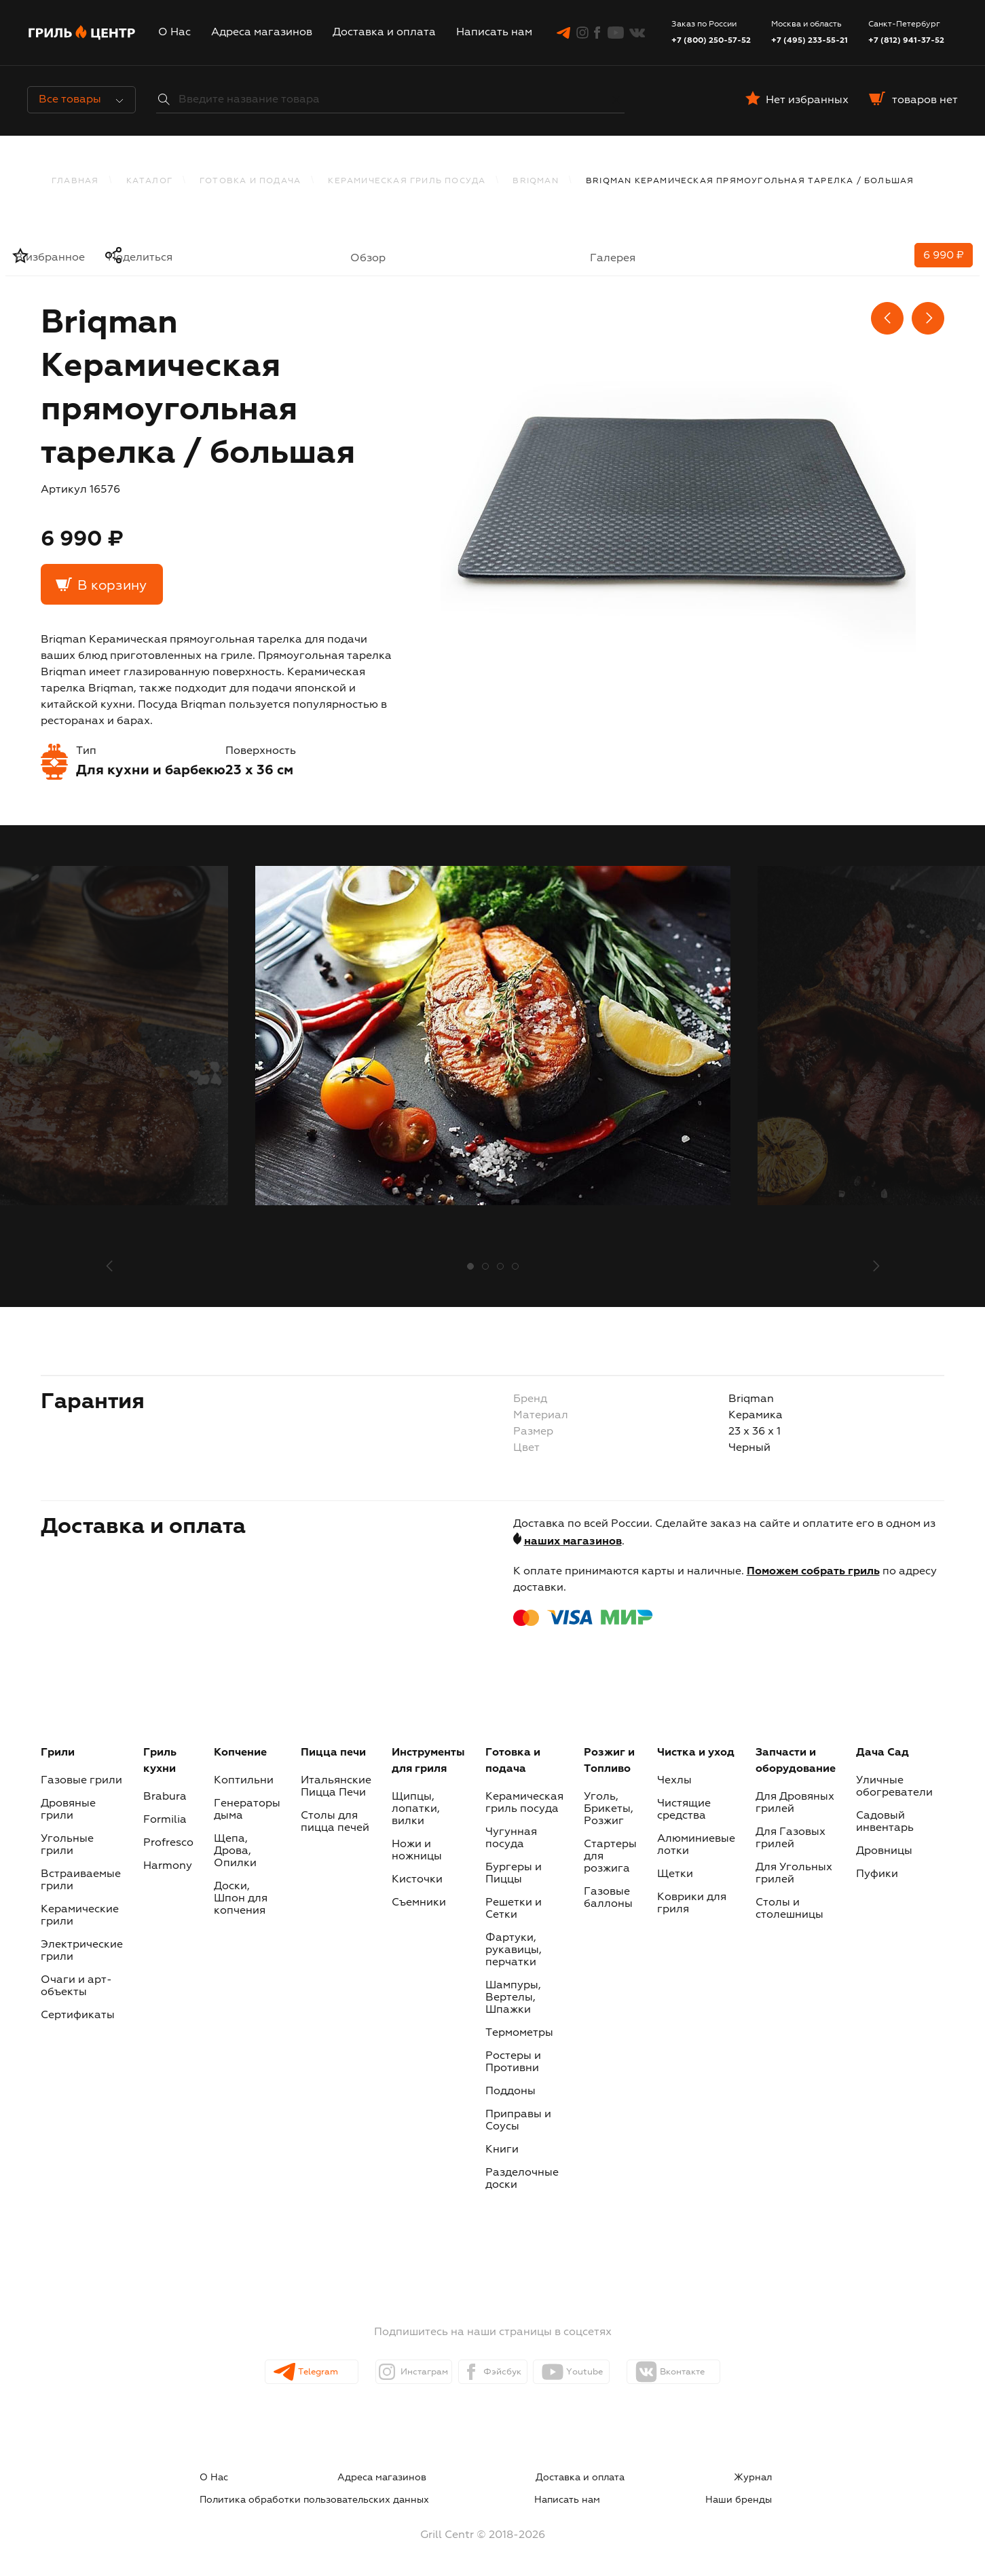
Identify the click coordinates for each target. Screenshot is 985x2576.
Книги (502, 2149)
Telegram (294, 2372)
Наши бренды (764, 2493)
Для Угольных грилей (794, 1873)
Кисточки (417, 1879)
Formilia (165, 1820)
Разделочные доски (522, 2179)
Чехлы (674, 1780)
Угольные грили (67, 1845)
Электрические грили (82, 1951)
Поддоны (510, 2091)
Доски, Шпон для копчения (240, 1898)
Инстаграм (400, 2372)
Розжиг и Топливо (609, 1761)
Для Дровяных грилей (795, 1803)
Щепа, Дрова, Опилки (235, 1851)
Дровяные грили (68, 1809)
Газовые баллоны (608, 1898)
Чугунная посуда (511, 1838)
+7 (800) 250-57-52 (711, 41)
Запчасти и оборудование (796, 1761)
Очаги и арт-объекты (76, 1986)
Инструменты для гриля (428, 1761)
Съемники (419, 1902)
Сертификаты (78, 2015)
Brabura (165, 1797)
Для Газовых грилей (790, 1838)
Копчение (240, 1752)
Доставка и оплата (384, 32)
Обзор (368, 258)
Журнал (494, 2477)
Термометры (519, 2033)
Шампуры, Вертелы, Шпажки (513, 1997)
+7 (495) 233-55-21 (809, 41)
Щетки (675, 1874)
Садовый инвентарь (885, 1822)
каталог (149, 181)
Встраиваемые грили (81, 1880)
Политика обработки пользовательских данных (670, 2477)
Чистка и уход (696, 1752)
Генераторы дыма (247, 1809)
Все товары (81, 99)
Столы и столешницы (789, 1908)
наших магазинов (573, 1541)
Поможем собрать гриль (813, 1571)
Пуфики (877, 1874)
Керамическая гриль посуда (406, 181)
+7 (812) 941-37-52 (906, 41)
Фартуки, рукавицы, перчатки (513, 1950)
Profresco (168, 1843)
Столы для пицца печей (335, 1822)
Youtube (608, 2372)
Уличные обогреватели (894, 1786)
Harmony (167, 1866)
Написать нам (494, 32)
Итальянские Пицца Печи (336, 1786)
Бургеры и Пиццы (513, 1873)
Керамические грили (80, 1915)
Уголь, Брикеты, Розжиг (608, 1809)
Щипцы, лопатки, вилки (416, 1809)
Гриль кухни (159, 1761)
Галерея (612, 258)
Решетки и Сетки (513, 1908)
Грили (58, 1752)
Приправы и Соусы (518, 2120)
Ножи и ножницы (417, 1850)
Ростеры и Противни (513, 2062)
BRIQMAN (535, 181)
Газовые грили (81, 1780)
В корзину (112, 585)
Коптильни (244, 1780)
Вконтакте (718, 2372)
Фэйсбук (503, 2372)
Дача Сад (882, 1752)
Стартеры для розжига (610, 1856)
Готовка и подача (250, 181)
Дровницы (884, 1851)
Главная (75, 181)
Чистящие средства (684, 1809)
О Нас (174, 32)
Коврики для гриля (691, 1903)
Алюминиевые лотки (696, 1845)
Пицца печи (333, 1752)
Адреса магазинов (261, 32)
